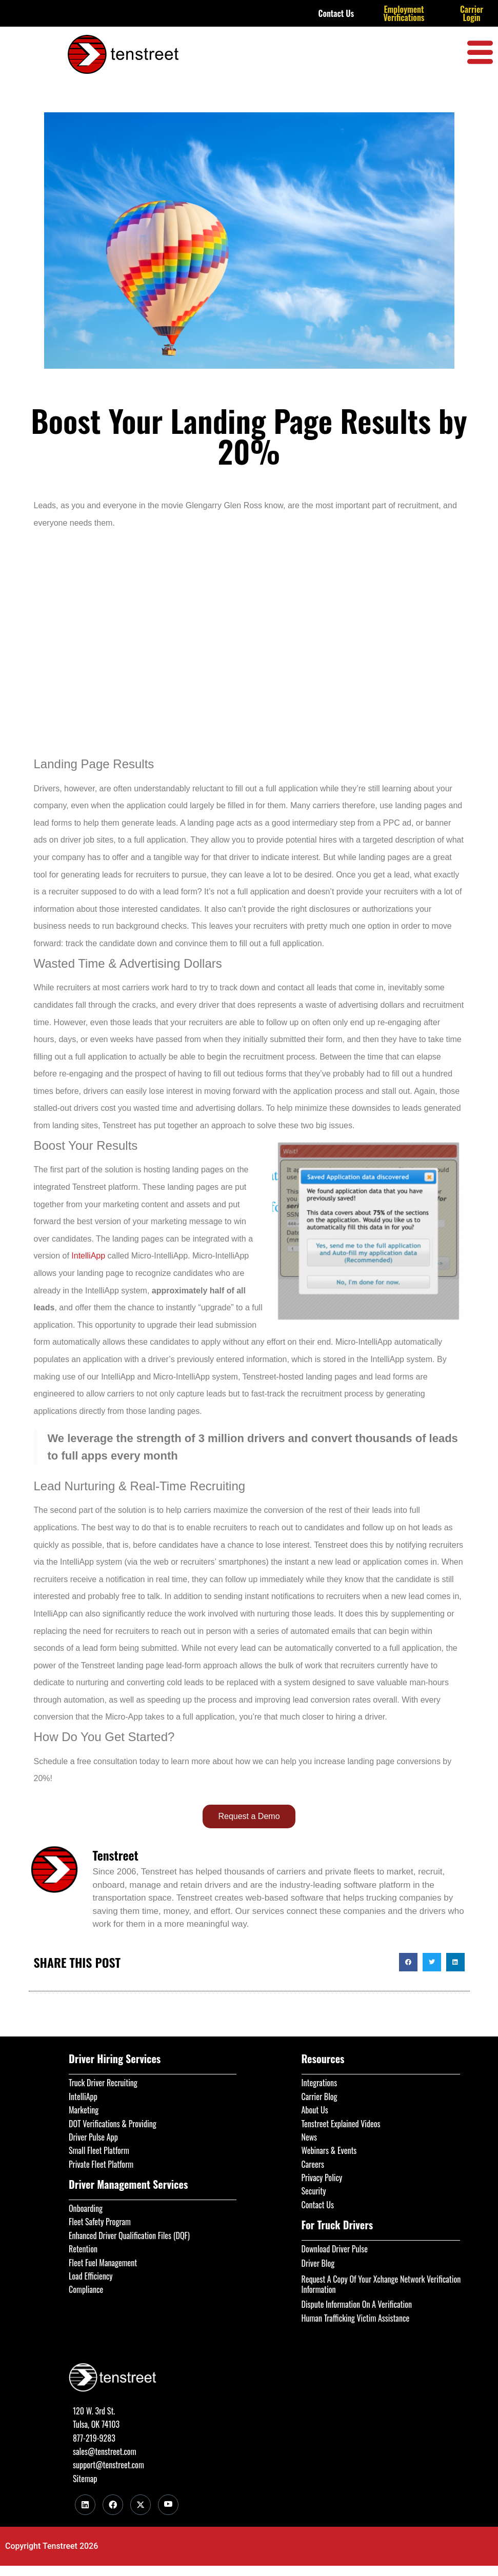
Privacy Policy (322, 2177)
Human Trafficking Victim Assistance (356, 2318)
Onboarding (86, 2208)
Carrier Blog (319, 2096)
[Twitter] (140, 2504)
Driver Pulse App (93, 2137)
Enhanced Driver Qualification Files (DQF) (129, 2235)
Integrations (319, 2082)
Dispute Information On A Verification (357, 2304)
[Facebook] (113, 2504)
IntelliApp (88, 1255)
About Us (315, 2110)
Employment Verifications (404, 13)
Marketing (83, 2110)
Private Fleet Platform (101, 2164)
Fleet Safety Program (100, 2221)
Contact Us (336, 13)
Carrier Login (471, 13)
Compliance (86, 2289)
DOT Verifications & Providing (112, 2124)
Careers (313, 2164)
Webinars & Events (329, 2150)
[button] (408, 1962)
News (309, 2137)
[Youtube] (168, 2504)
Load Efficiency (91, 2276)
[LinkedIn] (85, 2504)
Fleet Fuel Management (103, 2263)
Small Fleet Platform (99, 2150)
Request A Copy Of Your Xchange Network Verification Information (381, 2284)
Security (314, 2191)
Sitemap (85, 2478)
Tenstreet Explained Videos (341, 2124)
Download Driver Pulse (335, 2249)
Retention (83, 2249)
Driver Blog (318, 2263)
